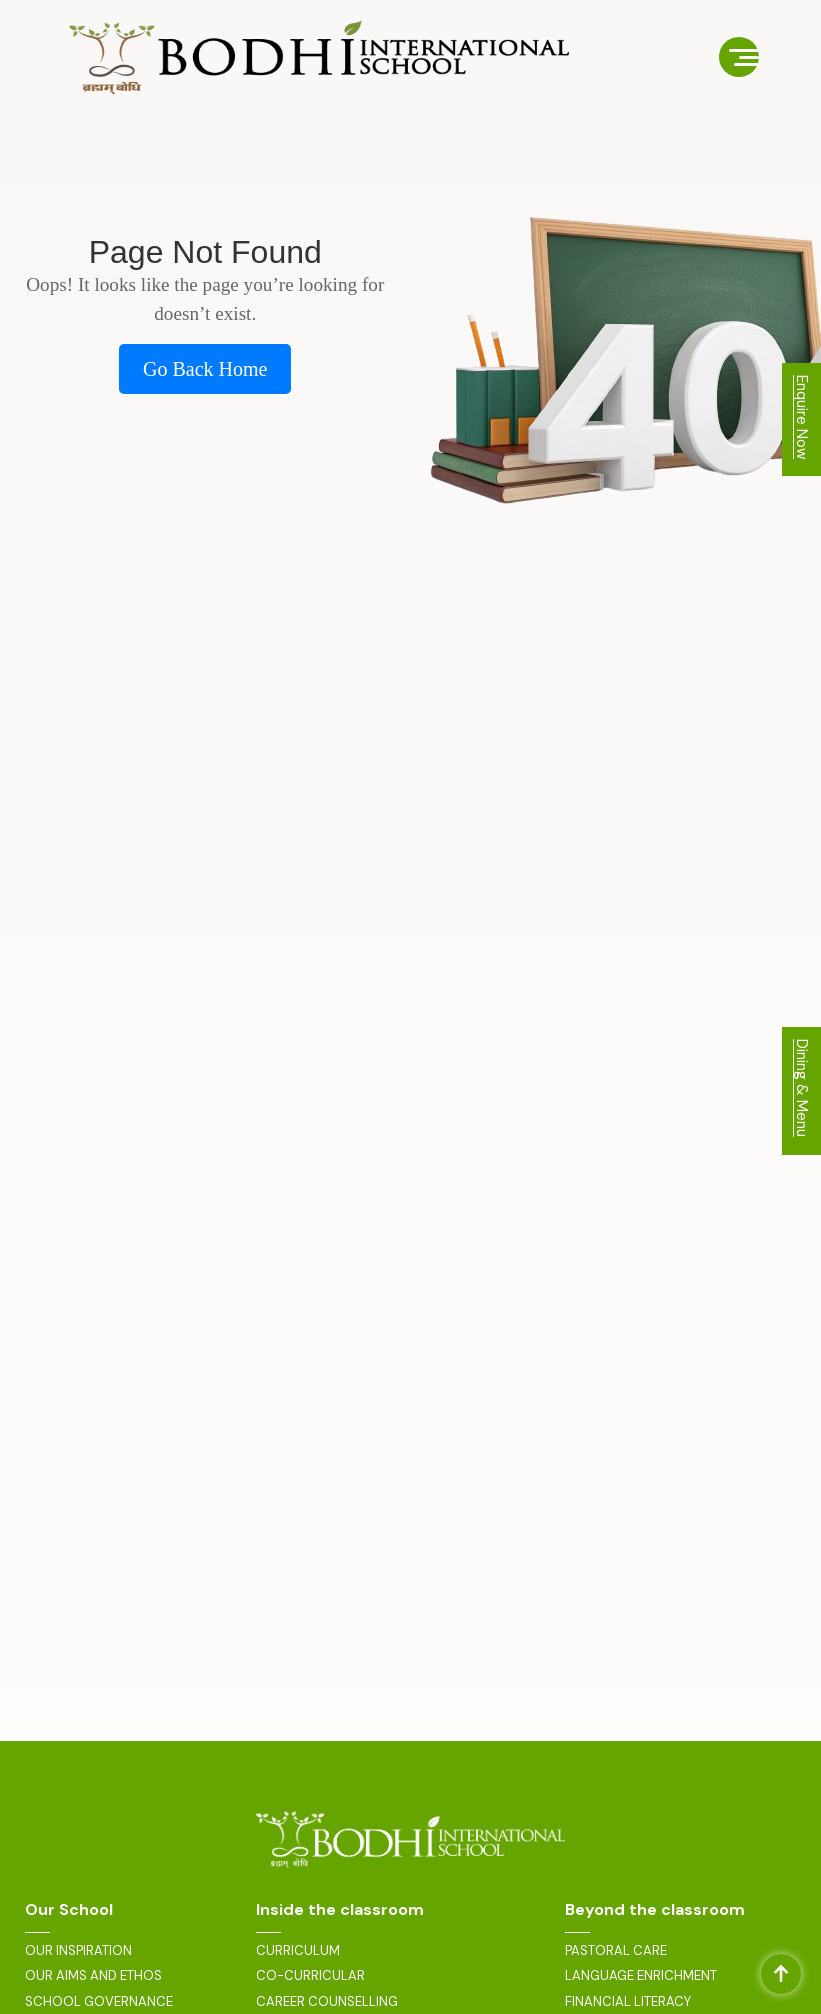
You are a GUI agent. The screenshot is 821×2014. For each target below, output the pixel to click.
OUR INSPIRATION (78, 1951)
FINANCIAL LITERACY (628, 2002)
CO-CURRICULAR (310, 1976)
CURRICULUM (298, 1951)
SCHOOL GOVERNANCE (99, 2002)
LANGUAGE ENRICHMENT (641, 1976)
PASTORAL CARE (616, 1951)
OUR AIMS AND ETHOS (93, 1976)
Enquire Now (802, 417)
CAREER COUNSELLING (327, 2002)
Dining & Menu (802, 1088)
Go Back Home (205, 369)
